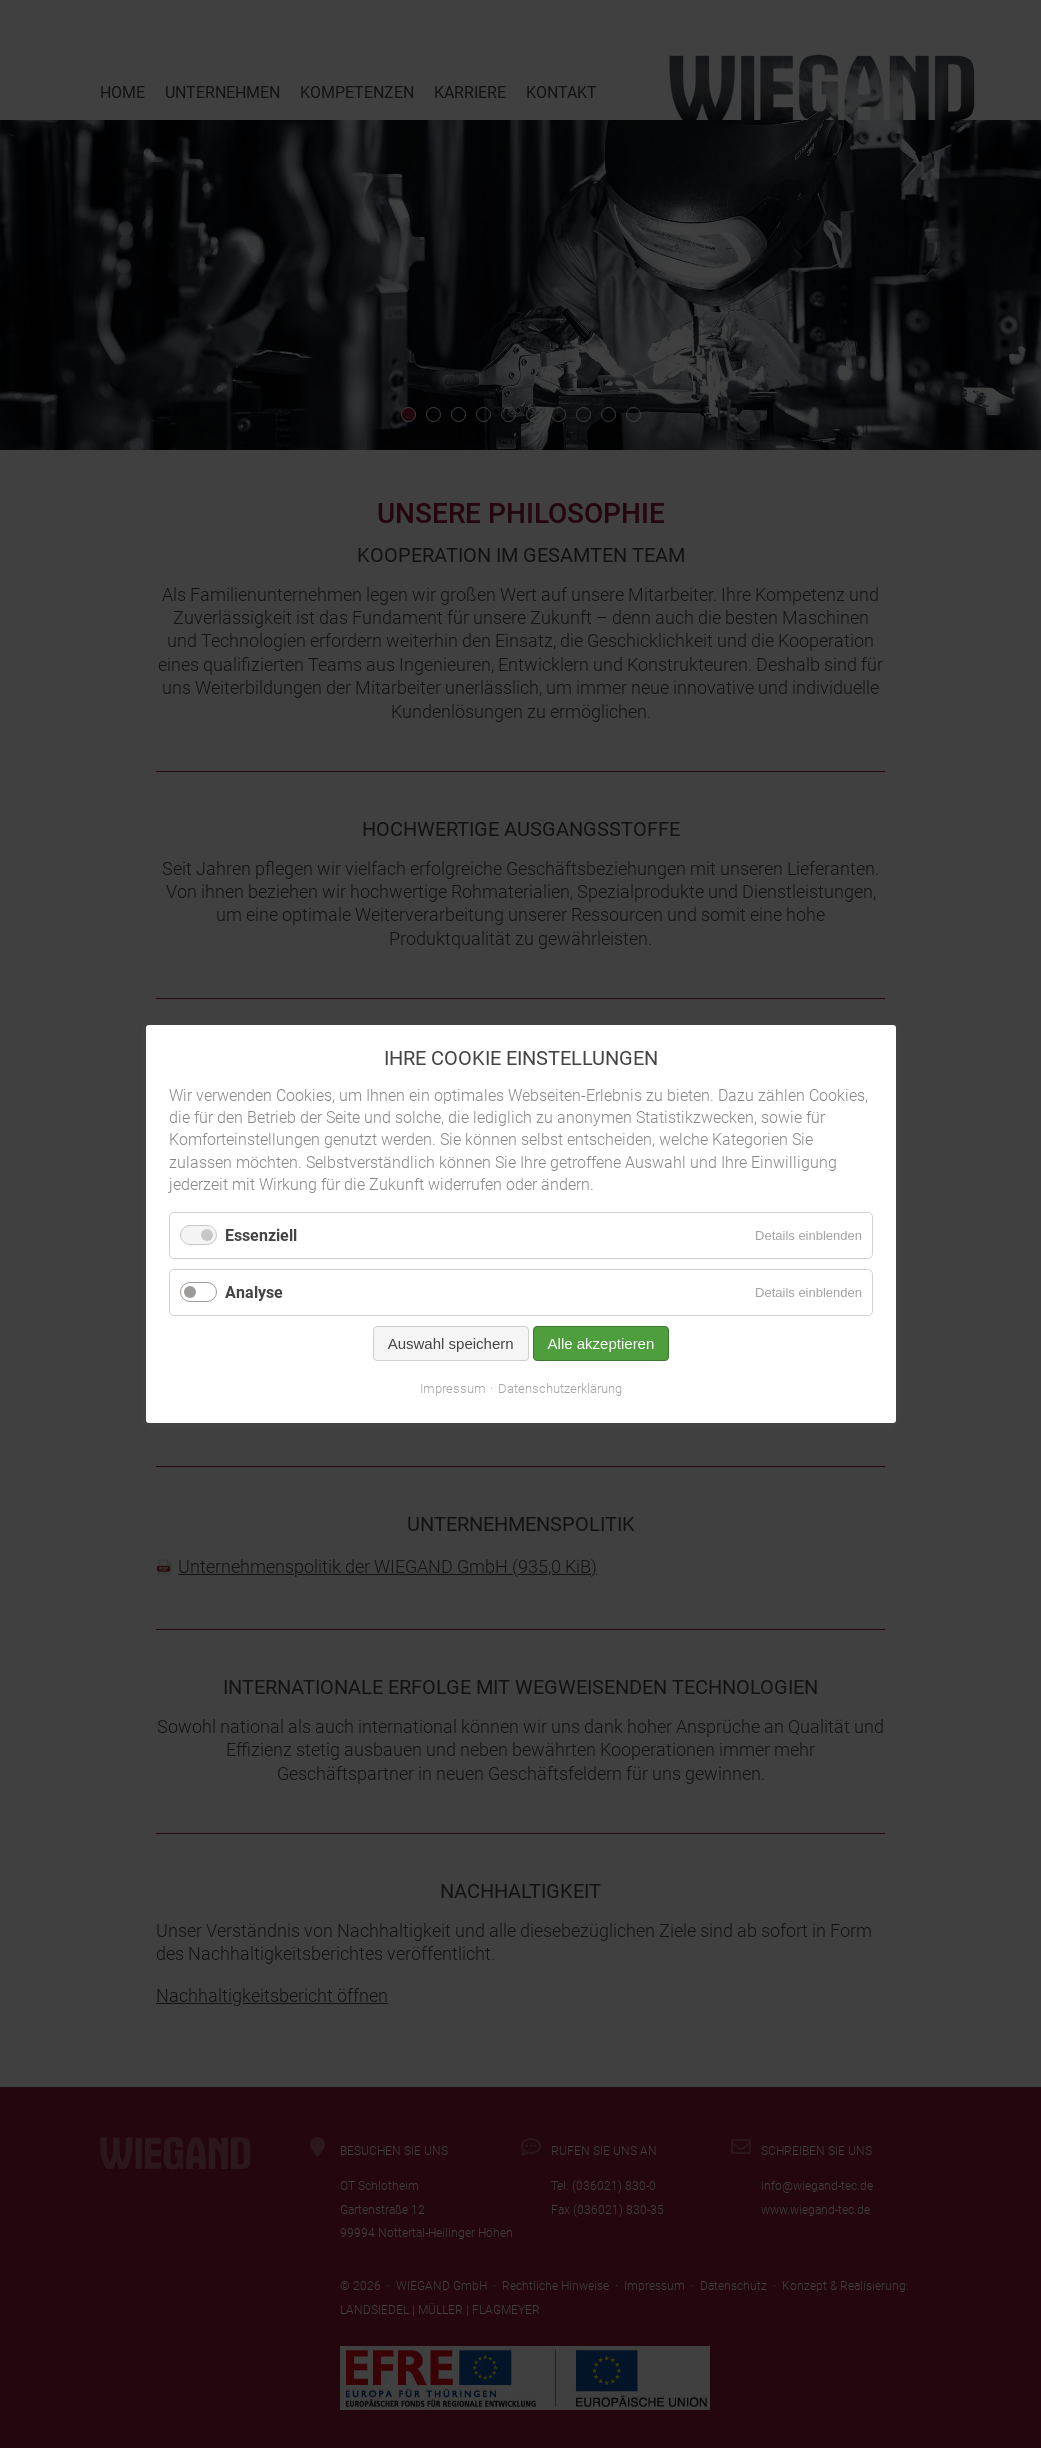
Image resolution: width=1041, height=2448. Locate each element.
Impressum (453, 1388)
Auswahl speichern (450, 1343)
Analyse (254, 1292)
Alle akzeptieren (600, 1343)
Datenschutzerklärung (560, 1388)
